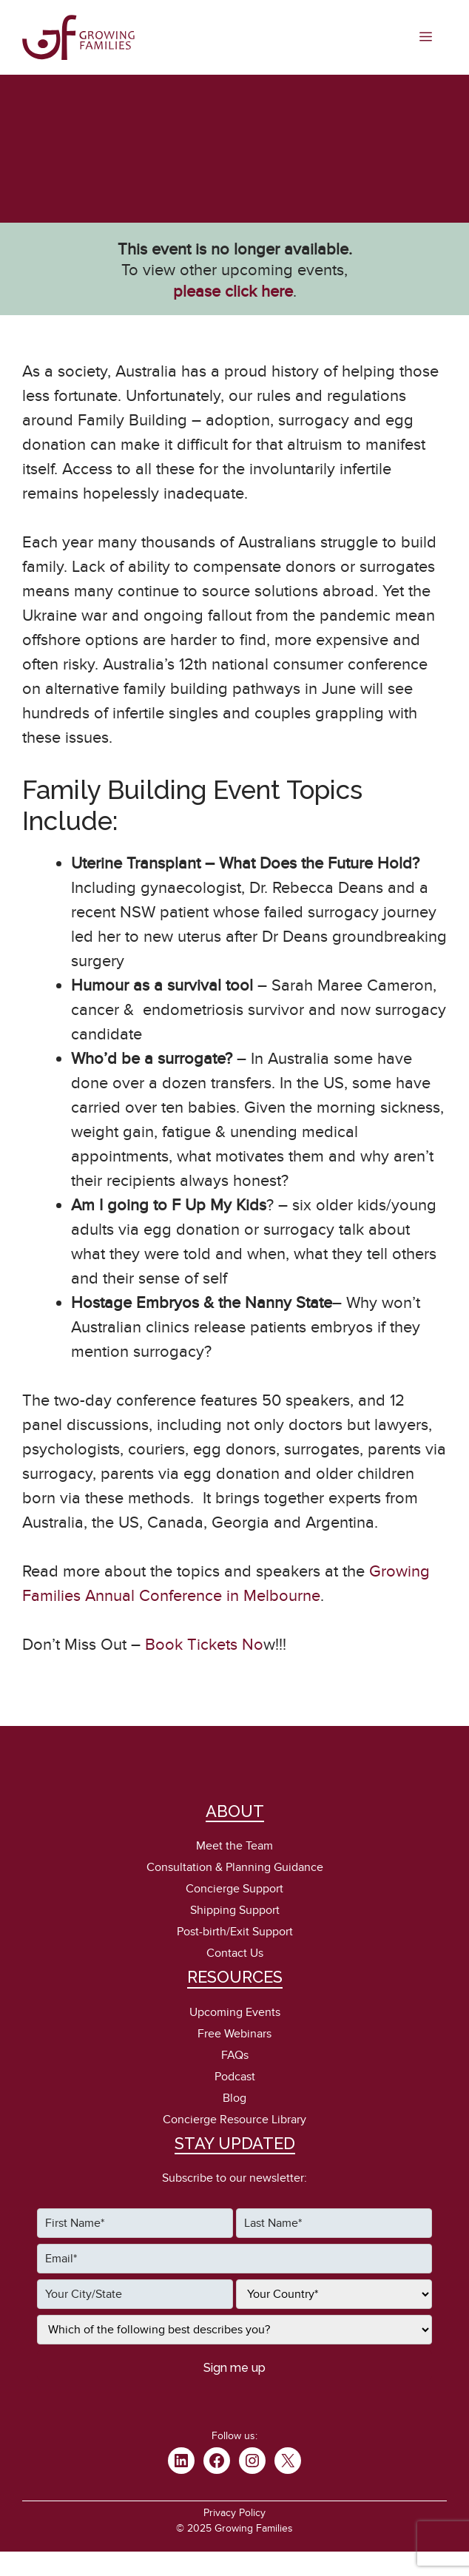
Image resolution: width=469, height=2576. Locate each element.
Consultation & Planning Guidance (234, 1867)
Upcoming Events (234, 2012)
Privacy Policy (234, 2512)
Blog (234, 2098)
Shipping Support (235, 1910)
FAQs (235, 2055)
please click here (233, 291)
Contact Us (234, 1953)
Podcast (235, 2076)
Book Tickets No (202, 1644)
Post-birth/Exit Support (235, 1931)
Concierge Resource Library (234, 2119)
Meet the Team (234, 1845)
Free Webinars (234, 2033)
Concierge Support (234, 1888)
